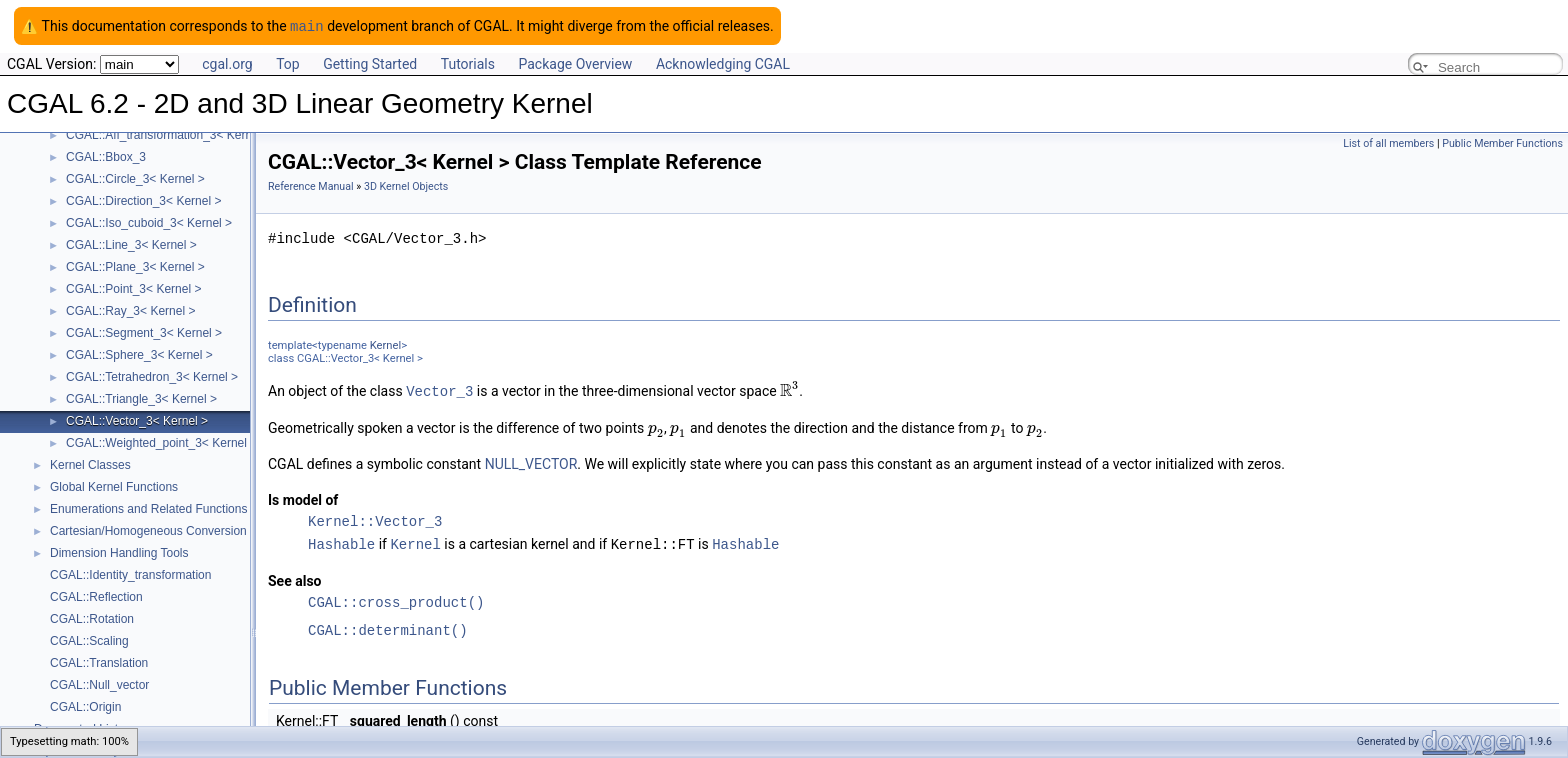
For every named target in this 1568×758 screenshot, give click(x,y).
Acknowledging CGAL (723, 63)
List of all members (1388, 142)
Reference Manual (311, 185)
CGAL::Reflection (96, 596)
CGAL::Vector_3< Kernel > (137, 420)
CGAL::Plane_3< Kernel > (135, 266)
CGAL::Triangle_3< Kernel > (141, 398)
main (307, 25)
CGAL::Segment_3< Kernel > (144, 332)
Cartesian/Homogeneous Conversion (148, 530)
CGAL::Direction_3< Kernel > (143, 200)
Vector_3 (439, 389)
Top (288, 63)
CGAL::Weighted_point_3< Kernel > (161, 442)
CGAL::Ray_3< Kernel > (130, 310)
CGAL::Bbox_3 (106, 156)
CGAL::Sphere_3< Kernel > (139, 354)
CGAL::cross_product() (396, 599)
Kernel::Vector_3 (375, 519)
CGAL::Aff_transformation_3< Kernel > (169, 134)
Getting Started (370, 63)
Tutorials (468, 63)
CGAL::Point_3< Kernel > (133, 288)
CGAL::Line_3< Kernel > (131, 244)
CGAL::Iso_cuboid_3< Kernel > (149, 222)
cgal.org (227, 63)
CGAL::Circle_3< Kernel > (135, 178)
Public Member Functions (1502, 142)
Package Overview (575, 63)
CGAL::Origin (85, 706)
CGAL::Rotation (92, 618)
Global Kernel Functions (114, 486)
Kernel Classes (90, 464)
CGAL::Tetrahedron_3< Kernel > (152, 376)
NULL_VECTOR (531, 462)
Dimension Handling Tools (119, 552)
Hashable (341, 541)
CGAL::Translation (99, 662)
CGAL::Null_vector (99, 684)
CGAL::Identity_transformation (130, 574)
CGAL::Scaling (89, 640)
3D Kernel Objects (406, 185)
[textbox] (789, 390)
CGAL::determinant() (388, 627)
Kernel (385, 344)
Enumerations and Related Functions (148, 508)
